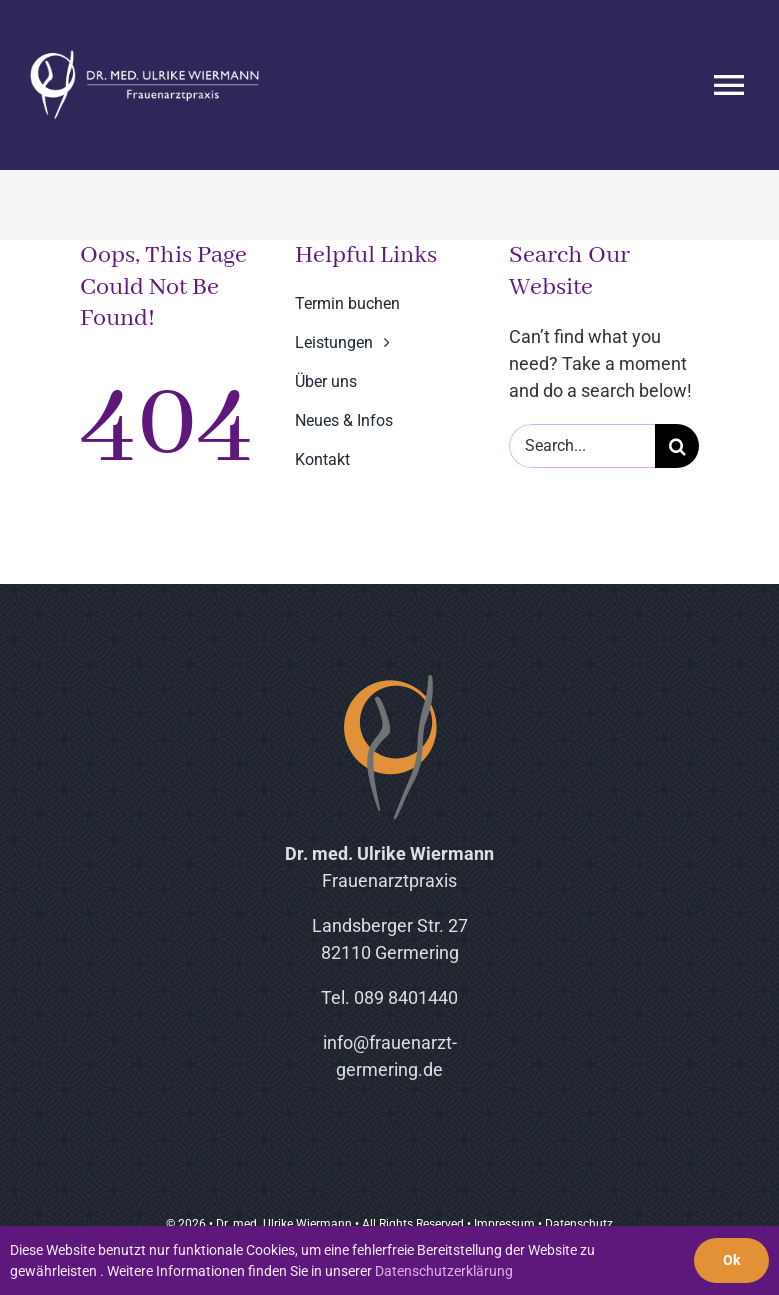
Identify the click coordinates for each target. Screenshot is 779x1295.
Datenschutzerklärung (444, 1271)
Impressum (504, 1224)
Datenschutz (579, 1224)
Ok (731, 1260)
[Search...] (582, 446)
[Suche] (677, 446)
